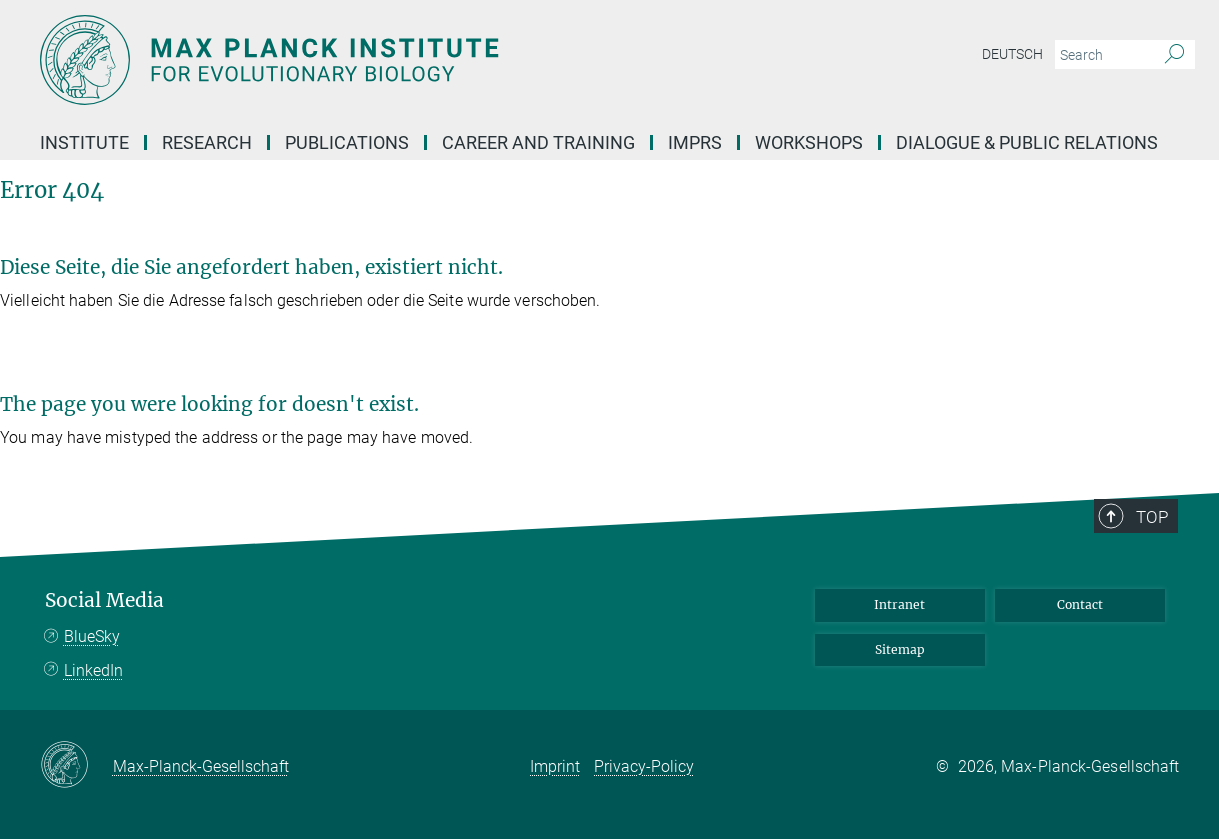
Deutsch (1012, 54)
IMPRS (695, 142)
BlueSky (92, 636)
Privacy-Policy (644, 766)
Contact (1080, 604)
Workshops (809, 142)
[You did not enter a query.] (1102, 55)
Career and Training (538, 142)
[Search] (1174, 55)
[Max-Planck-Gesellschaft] (76, 766)
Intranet (899, 604)
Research (207, 142)
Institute (84, 142)
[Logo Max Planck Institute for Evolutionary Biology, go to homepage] (415, 60)
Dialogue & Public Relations (1027, 142)
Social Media (104, 600)
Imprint (555, 766)
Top (1152, 517)
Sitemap (900, 649)
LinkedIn (93, 670)
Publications (347, 142)
